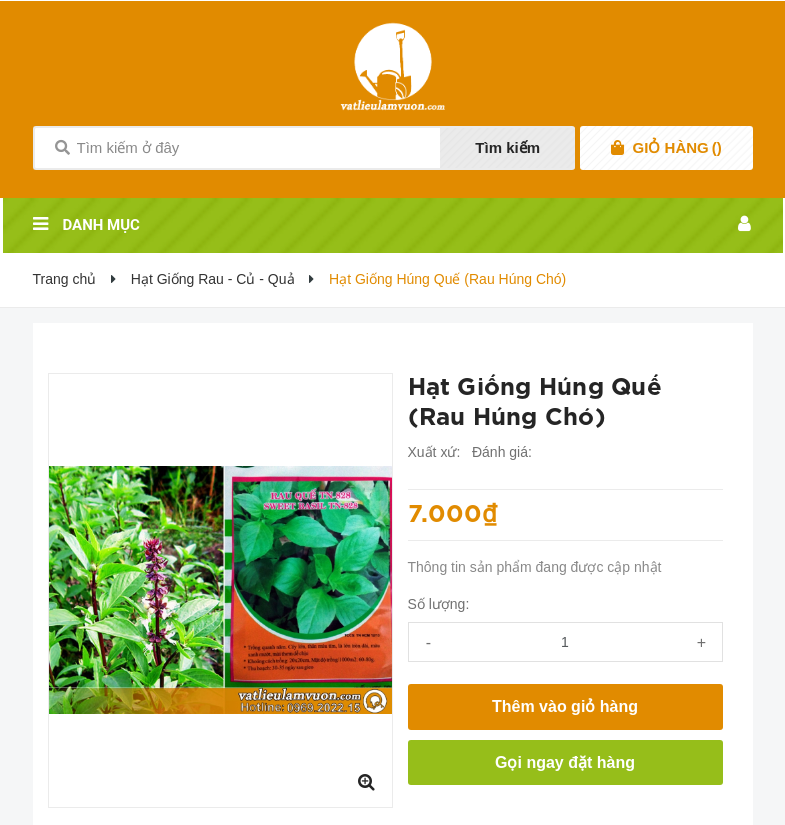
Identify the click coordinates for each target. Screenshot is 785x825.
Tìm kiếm (507, 147)
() (677, 148)
